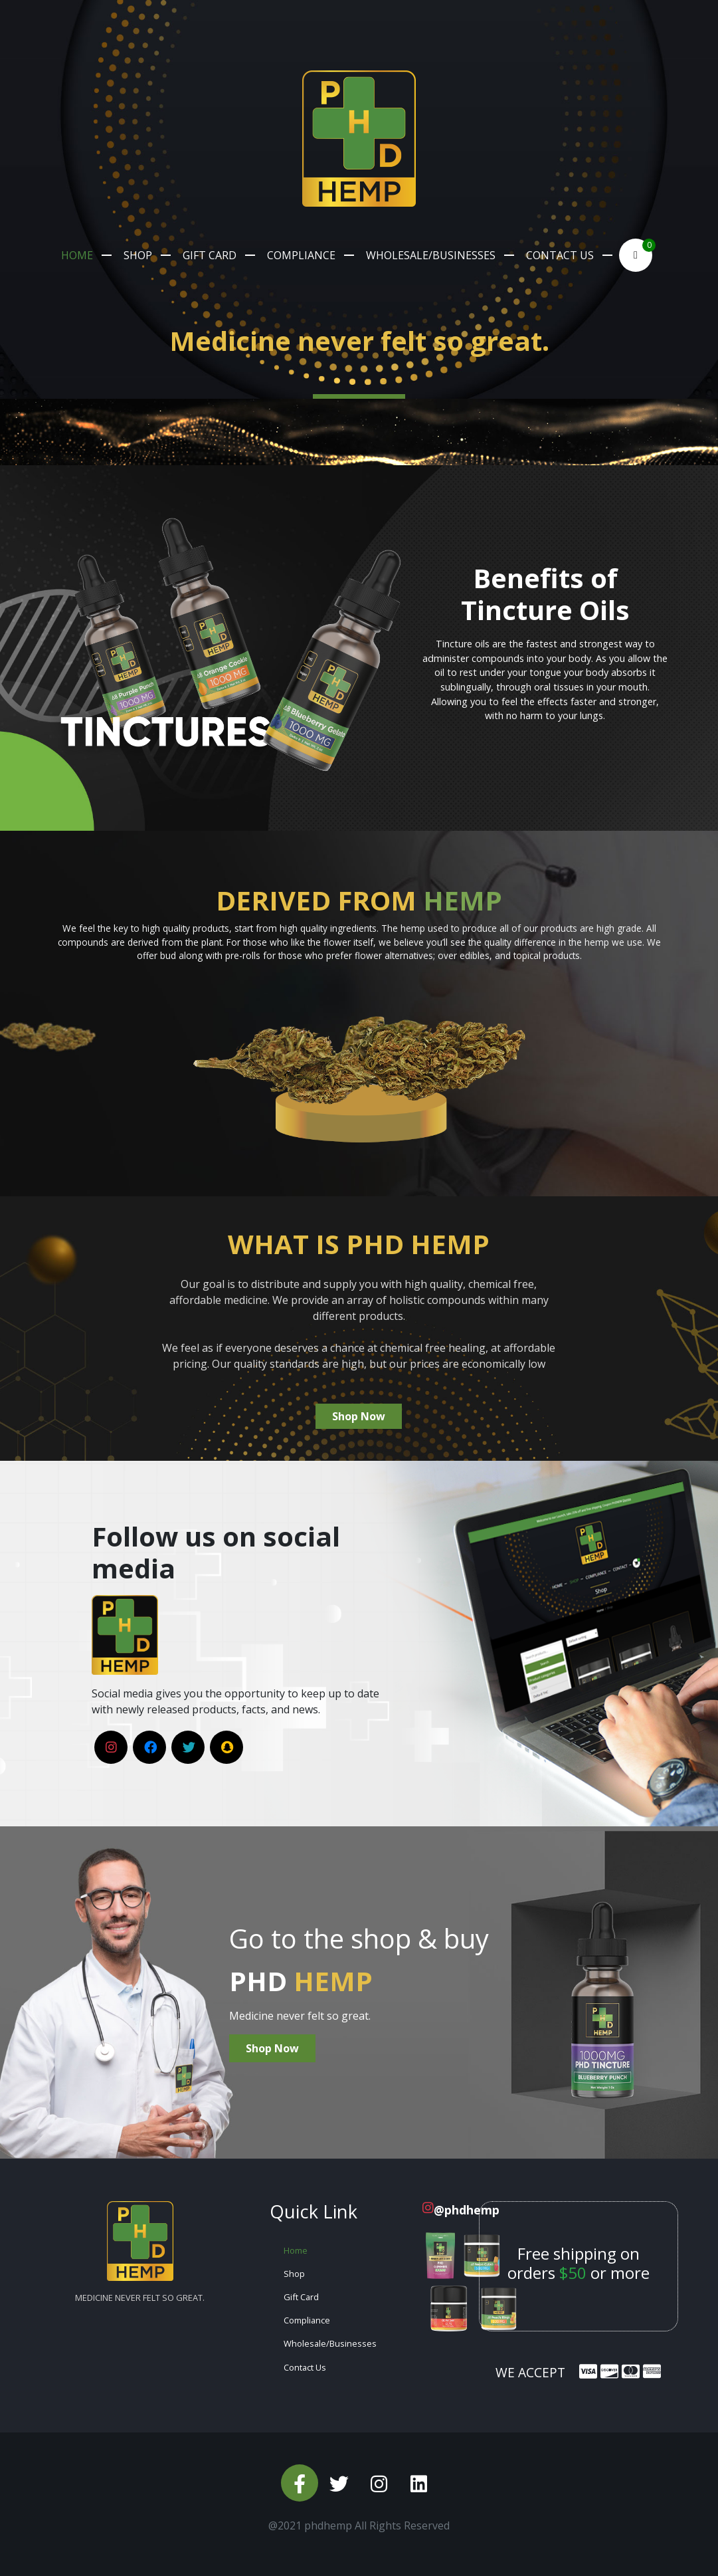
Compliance (301, 255)
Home (77, 255)
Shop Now (358, 1416)
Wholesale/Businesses (430, 255)
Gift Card (209, 255)
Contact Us (560, 255)
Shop (138, 255)
